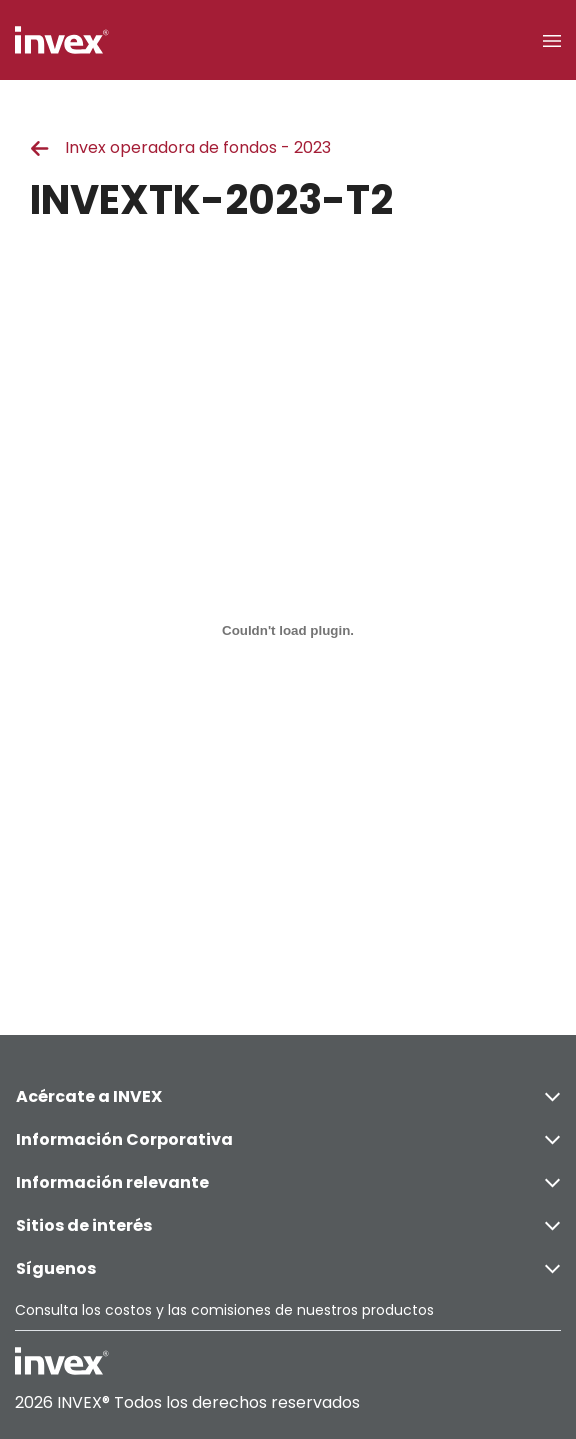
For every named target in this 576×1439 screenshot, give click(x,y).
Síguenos (288, 1268)
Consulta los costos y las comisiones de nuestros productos (224, 1310)
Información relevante (288, 1182)
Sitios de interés (288, 1225)
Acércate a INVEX (288, 1096)
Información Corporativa (288, 1139)
